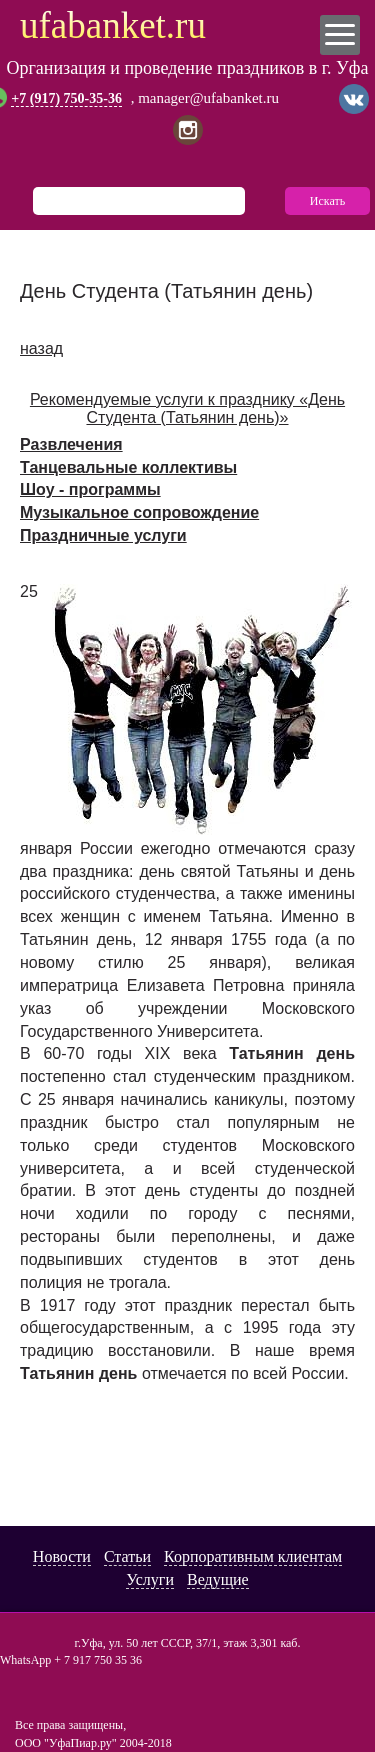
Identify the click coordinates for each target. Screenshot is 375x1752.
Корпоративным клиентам (253, 1556)
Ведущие (218, 1579)
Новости (62, 1556)
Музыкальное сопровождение (139, 512)
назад (41, 348)
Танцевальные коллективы (128, 467)
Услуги (150, 1579)
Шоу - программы (90, 489)
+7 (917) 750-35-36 (66, 99)
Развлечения (71, 444)
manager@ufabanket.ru (208, 98)
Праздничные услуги (103, 535)
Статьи (127, 1556)
